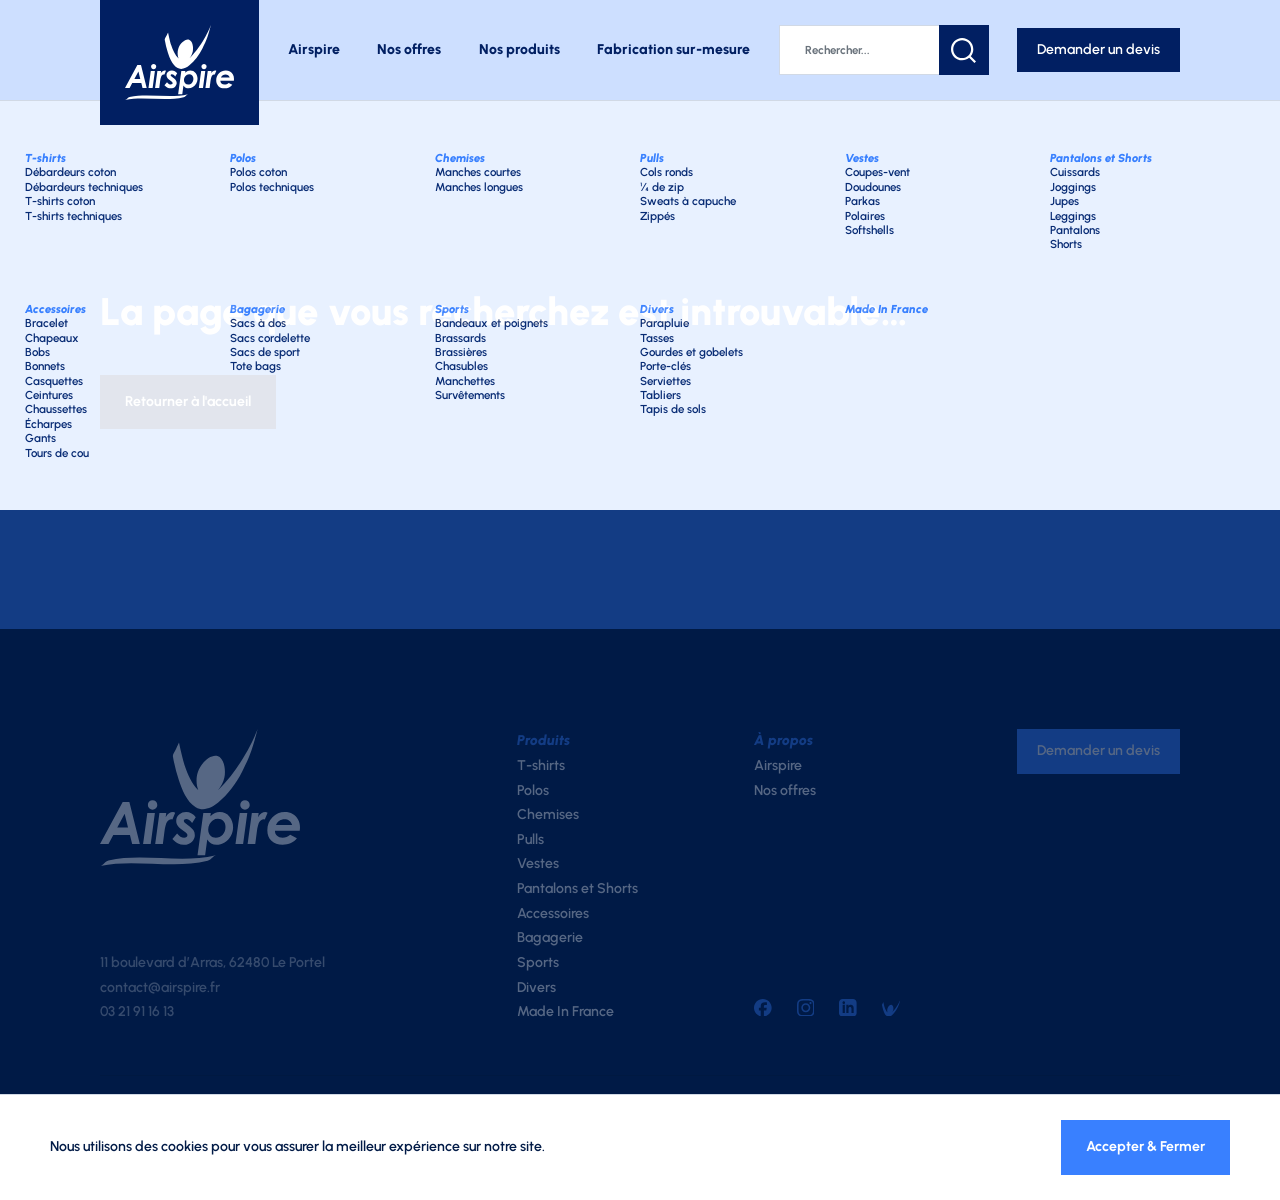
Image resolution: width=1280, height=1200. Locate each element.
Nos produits (519, 49)
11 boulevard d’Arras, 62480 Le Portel (212, 962)
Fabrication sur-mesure (673, 49)
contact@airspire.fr (160, 987)
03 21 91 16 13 (137, 1011)
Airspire (314, 49)
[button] (964, 50)
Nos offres (409, 49)
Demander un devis (1098, 49)
